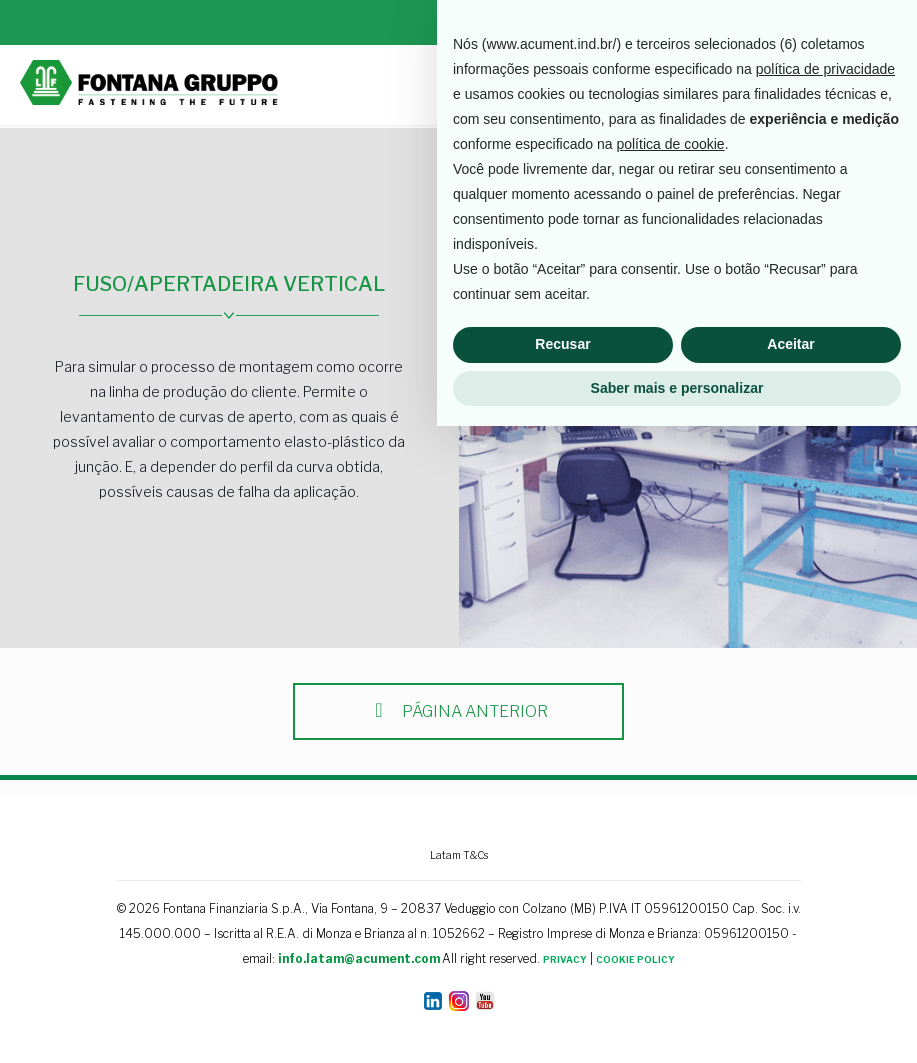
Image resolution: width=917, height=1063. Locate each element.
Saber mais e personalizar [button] (677, 1024)
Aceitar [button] (790, 981)
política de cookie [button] (670, 781)
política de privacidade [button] (825, 706)
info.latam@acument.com (359, 958)
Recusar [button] (562, 981)
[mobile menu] (885, 85)
